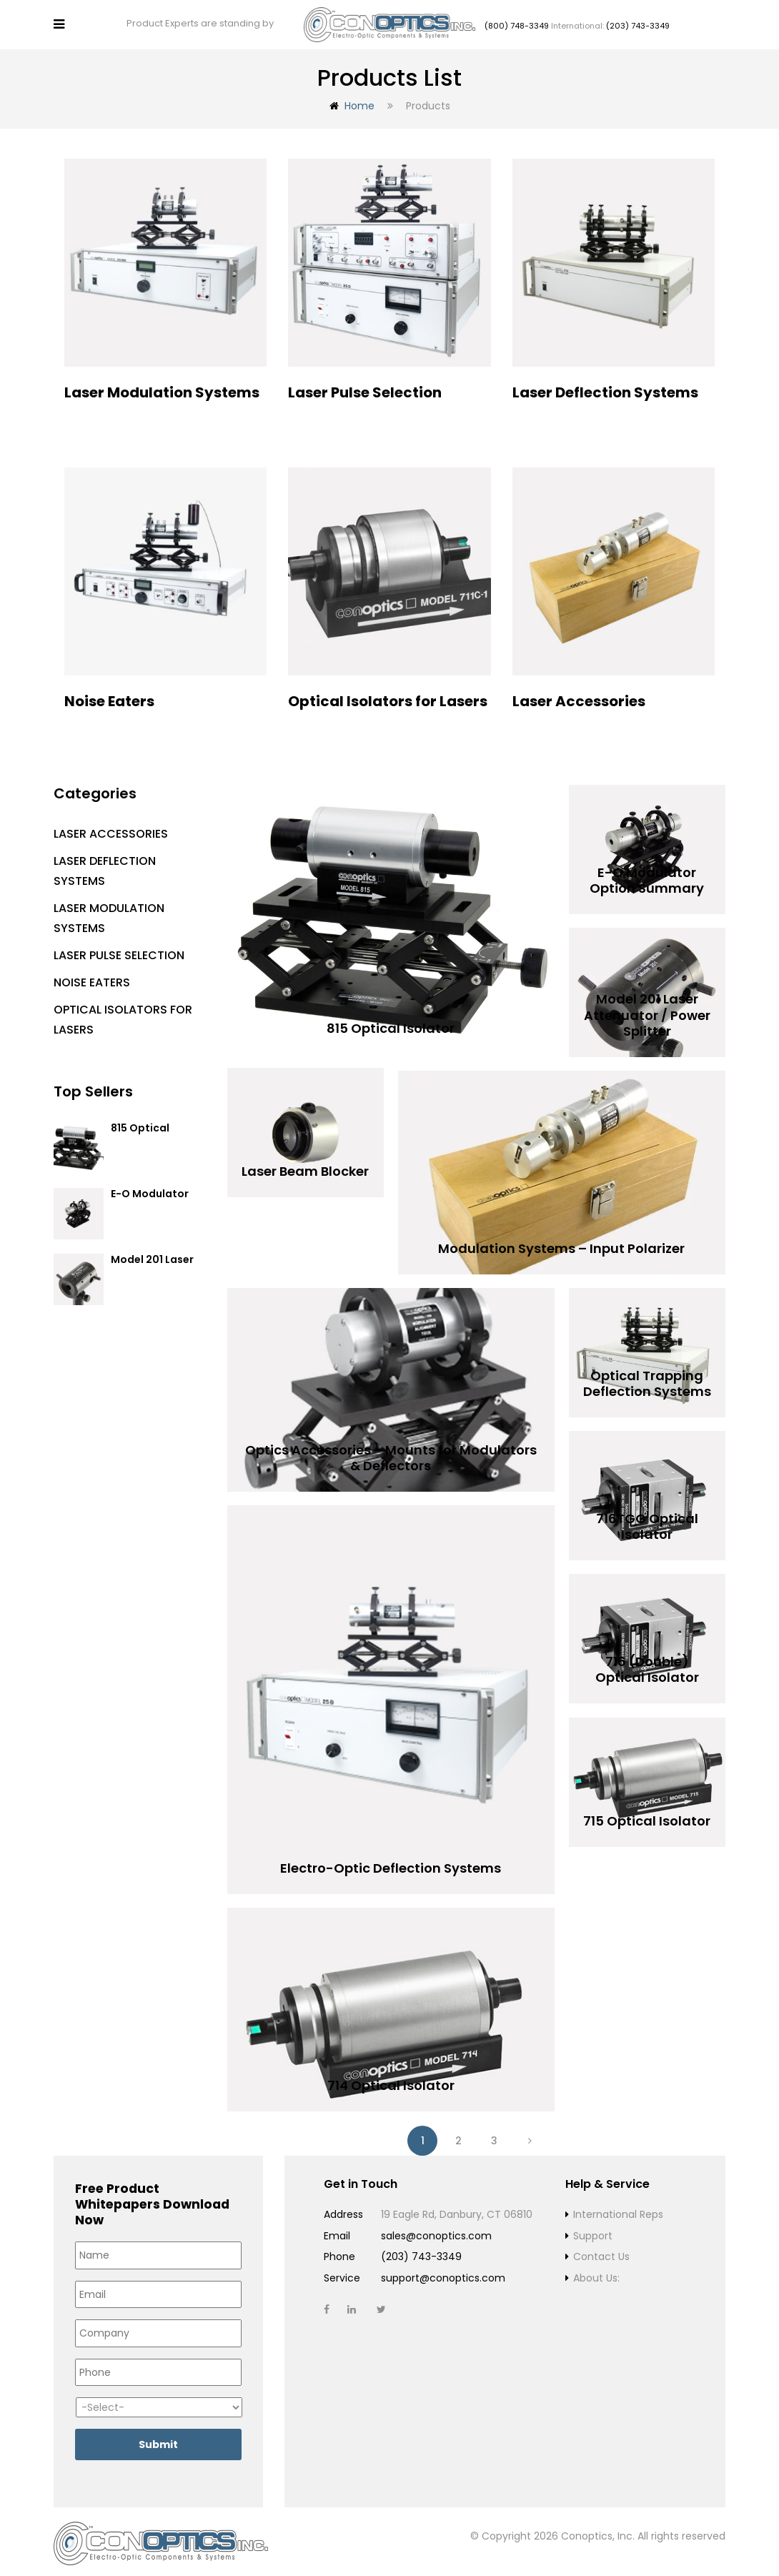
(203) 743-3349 (638, 23)
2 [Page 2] (458, 2136)
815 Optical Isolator (140, 1130)
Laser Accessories (111, 829)
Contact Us (601, 2252)
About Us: (596, 2274)
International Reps (618, 2210)
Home (359, 101)
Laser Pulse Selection (119, 951)
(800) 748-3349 (517, 23)
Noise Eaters (92, 978)
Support (592, 2231)
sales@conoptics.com (436, 2231)
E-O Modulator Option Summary (155, 1196)
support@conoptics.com (443, 2274)
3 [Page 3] (494, 2136)
